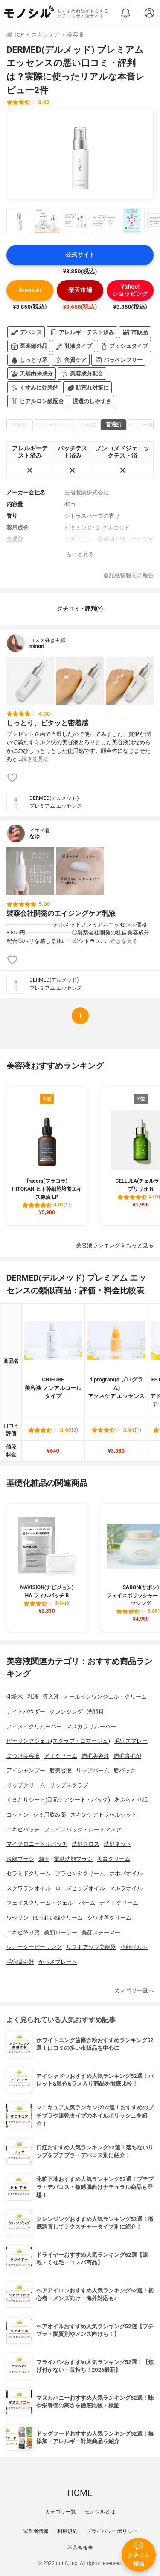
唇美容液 (60, 1770)
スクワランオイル (28, 1888)
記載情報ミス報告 (129, 576)
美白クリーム (113, 1859)
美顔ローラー (60, 1932)
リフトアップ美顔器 (91, 1947)
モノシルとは (99, 2512)
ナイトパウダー (25, 1711)
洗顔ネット (117, 1844)
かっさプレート (57, 1962)
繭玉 (43, 1859)
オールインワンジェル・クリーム (105, 1696)
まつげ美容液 (23, 1756)
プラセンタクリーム (80, 1873)
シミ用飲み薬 (49, 1814)
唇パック (124, 1770)
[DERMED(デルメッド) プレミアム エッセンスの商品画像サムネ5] (132, 220)
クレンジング (66, 1711)
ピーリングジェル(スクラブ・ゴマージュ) (58, 1741)
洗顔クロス (85, 1844)
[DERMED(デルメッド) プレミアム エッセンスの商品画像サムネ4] (103, 220)
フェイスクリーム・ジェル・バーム (50, 1903)
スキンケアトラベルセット (103, 1814)
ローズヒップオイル (80, 1888)
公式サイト (80, 254)
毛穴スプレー (131, 1741)
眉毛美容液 (95, 1756)
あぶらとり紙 (131, 1800)
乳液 (32, 1696)
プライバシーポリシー (111, 2531)
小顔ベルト (134, 1947)
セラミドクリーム (28, 1873)
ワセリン (17, 1917)
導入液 (51, 1696)
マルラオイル (126, 1888)
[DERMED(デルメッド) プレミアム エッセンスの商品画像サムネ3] (75, 220)
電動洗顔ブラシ (73, 1859)
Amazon (29, 290)
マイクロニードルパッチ (36, 1844)
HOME (80, 2493)
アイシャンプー (25, 1770)
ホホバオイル (126, 1873)
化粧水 (14, 1696)
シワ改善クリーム (109, 1917)
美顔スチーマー (100, 1932)
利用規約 (67, 2531)
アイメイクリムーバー (34, 1726)
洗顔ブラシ (20, 1859)
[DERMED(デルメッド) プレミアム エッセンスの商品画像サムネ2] (47, 220)
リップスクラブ (68, 1785)
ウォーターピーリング (34, 1947)
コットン (17, 1814)
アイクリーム (60, 1756)
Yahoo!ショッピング (130, 290)
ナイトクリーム (118, 1903)
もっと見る (80, 554)
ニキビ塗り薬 (23, 1932)
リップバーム (92, 1770)
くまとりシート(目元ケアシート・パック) (58, 1800)
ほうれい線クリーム (58, 1917)
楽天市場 (80, 290)
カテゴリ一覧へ (134, 1990)
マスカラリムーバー (91, 1726)
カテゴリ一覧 (60, 2512)
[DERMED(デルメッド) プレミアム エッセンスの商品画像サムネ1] (19, 220)
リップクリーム (25, 1785)
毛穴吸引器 (20, 1962)
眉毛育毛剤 (127, 1756)
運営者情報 (36, 2531)
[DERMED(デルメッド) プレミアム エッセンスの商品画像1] (80, 154)
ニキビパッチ (23, 1829)
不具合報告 (80, 2548)
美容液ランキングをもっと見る (115, 1245)
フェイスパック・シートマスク (83, 1829)
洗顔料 (95, 1711)
